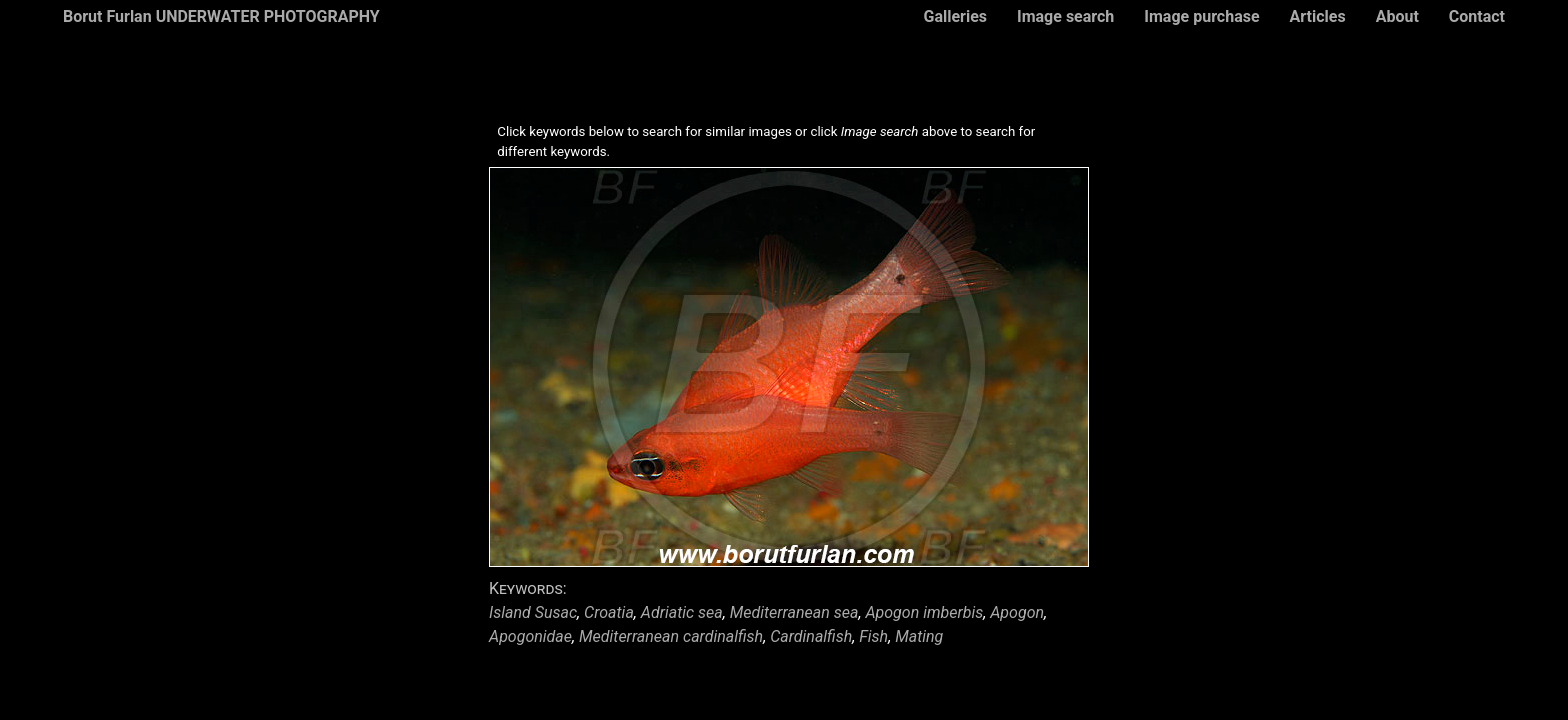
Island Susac (533, 612)
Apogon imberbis (924, 612)
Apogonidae (530, 636)
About (1397, 16)
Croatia (609, 612)
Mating (919, 636)
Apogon (1017, 612)
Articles (1318, 16)
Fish (873, 636)
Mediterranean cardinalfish (671, 636)
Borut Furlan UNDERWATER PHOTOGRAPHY (221, 16)
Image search (1065, 16)
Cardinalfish (811, 636)
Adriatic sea (682, 612)
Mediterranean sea (794, 612)
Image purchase (1201, 16)
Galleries (955, 16)
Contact (1477, 16)
